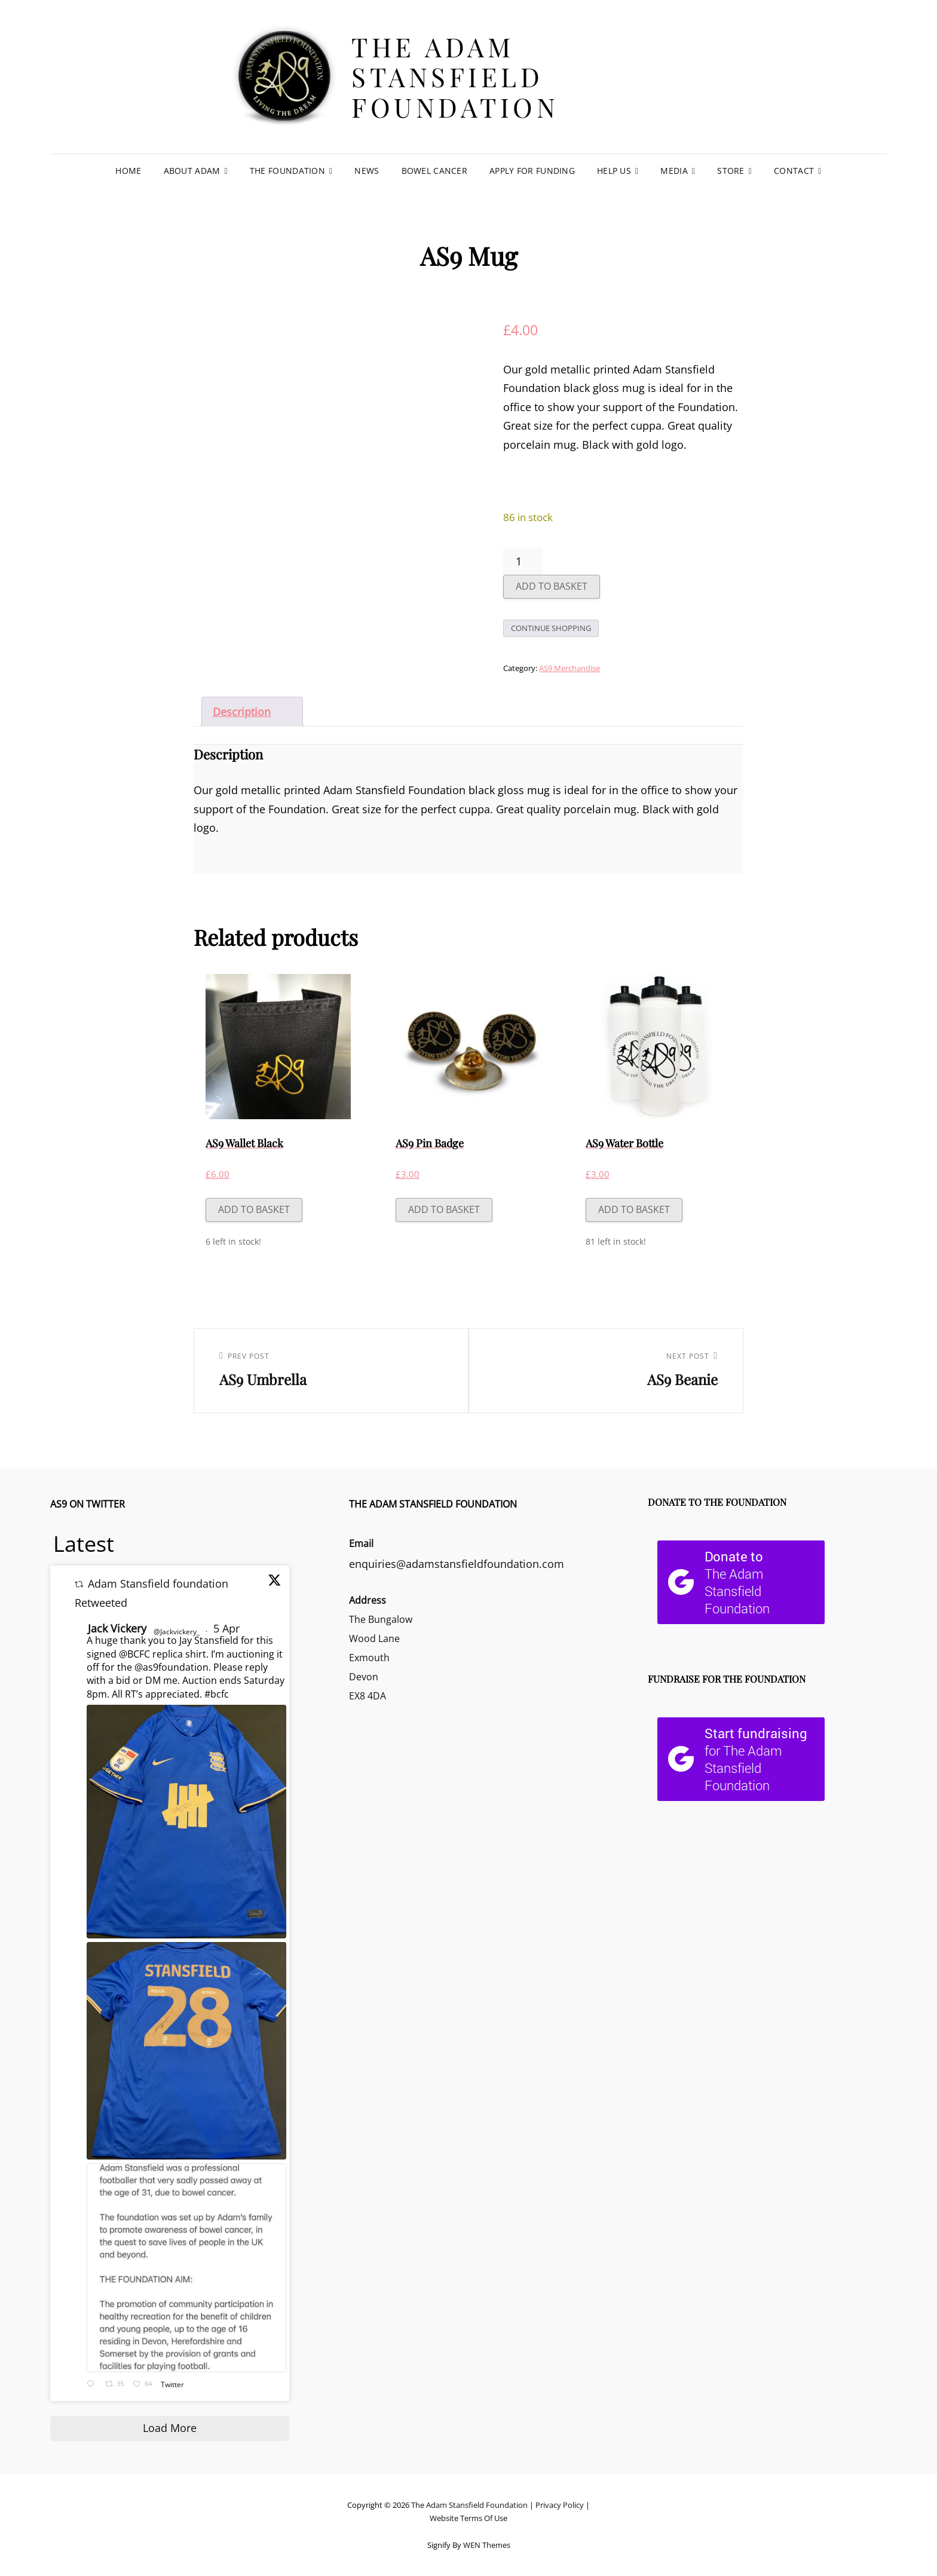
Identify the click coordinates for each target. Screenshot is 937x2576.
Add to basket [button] (254, 1209)
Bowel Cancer (434, 170)
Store (730, 170)
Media (673, 170)
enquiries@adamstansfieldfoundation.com (456, 1564)
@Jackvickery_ (177, 1632)
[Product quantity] (522, 561)
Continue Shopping (551, 628)
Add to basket (551, 586)
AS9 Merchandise (569, 668)
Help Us (614, 170)
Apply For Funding (532, 170)
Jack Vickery (117, 1628)
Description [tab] (242, 712)
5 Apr (228, 1628)
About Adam (192, 170)
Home (128, 170)
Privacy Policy (559, 2505)
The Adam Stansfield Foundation (455, 76)
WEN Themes (486, 2545)
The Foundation (287, 170)
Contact (794, 170)
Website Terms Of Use (468, 2518)
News (366, 170)
